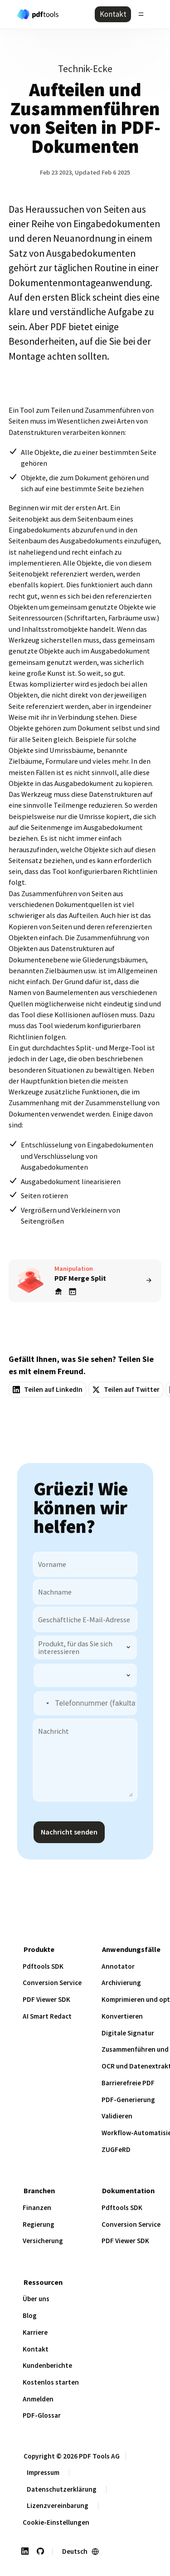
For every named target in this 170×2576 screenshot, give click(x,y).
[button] (42, 1703)
